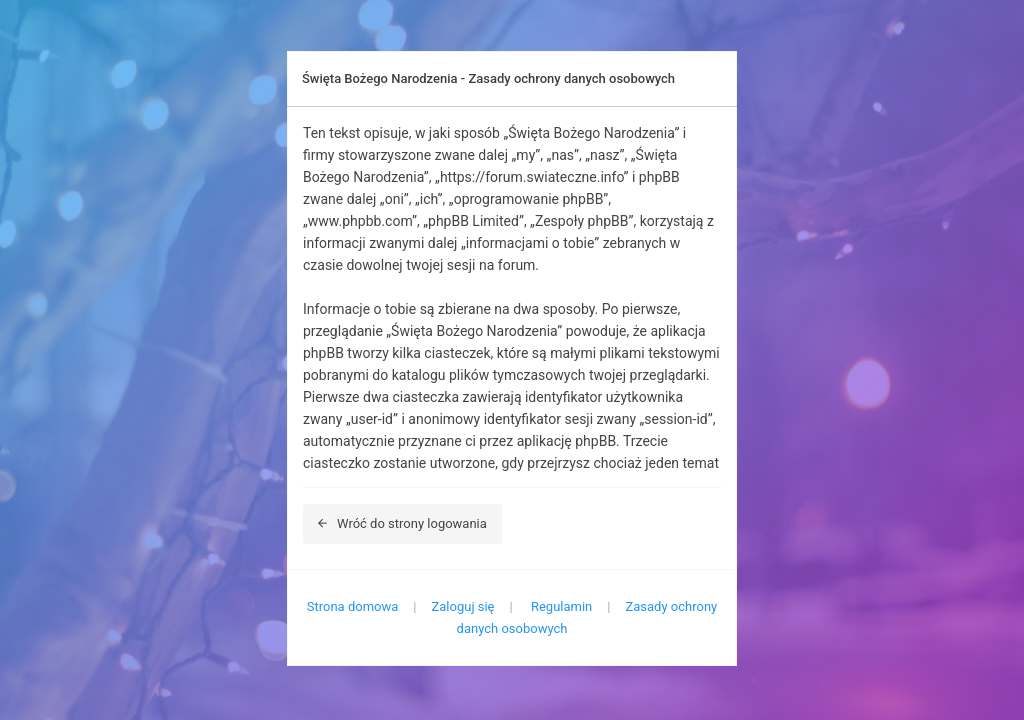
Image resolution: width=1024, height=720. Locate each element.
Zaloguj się (463, 606)
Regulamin (561, 606)
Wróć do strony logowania (402, 523)
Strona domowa (353, 606)
